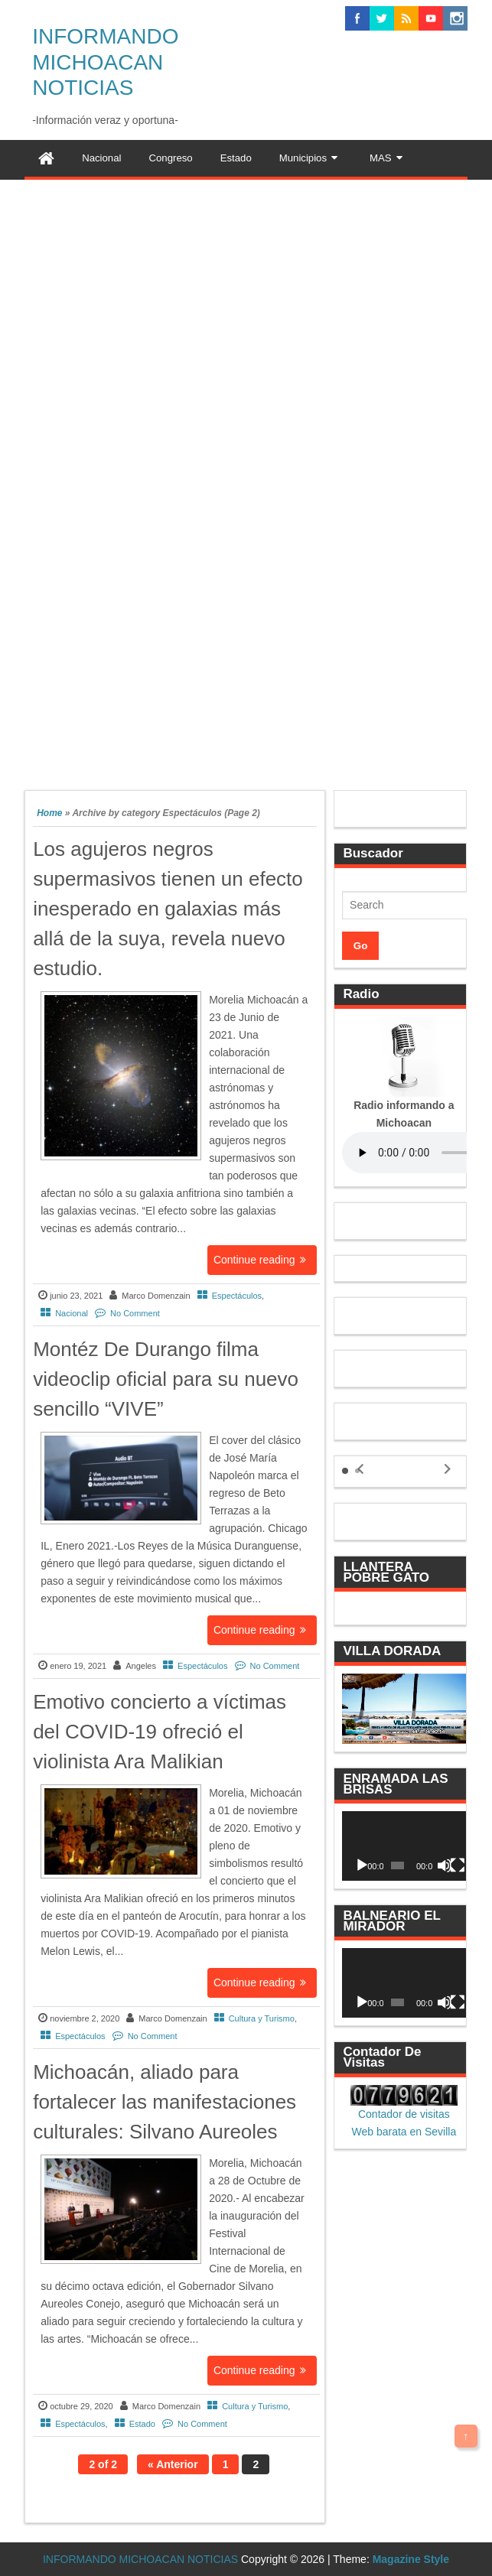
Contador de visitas (404, 2114)
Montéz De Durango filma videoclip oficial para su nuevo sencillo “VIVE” (165, 1379)
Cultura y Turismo (262, 2018)
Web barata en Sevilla (404, 2132)
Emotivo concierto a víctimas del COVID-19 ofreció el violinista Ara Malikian (159, 1731)
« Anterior (173, 2464)
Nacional (71, 1313)
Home (49, 813)
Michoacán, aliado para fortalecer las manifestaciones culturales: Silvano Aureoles (164, 2101)
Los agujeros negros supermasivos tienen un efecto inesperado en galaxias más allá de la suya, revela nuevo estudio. (168, 909)
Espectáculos (237, 1295)
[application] (404, 1846)
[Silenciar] (444, 1865)
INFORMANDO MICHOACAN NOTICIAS (105, 61)
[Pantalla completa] (457, 1865)
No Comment (135, 1313)
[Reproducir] (362, 1865)
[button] (345, 1471)
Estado (142, 2423)
